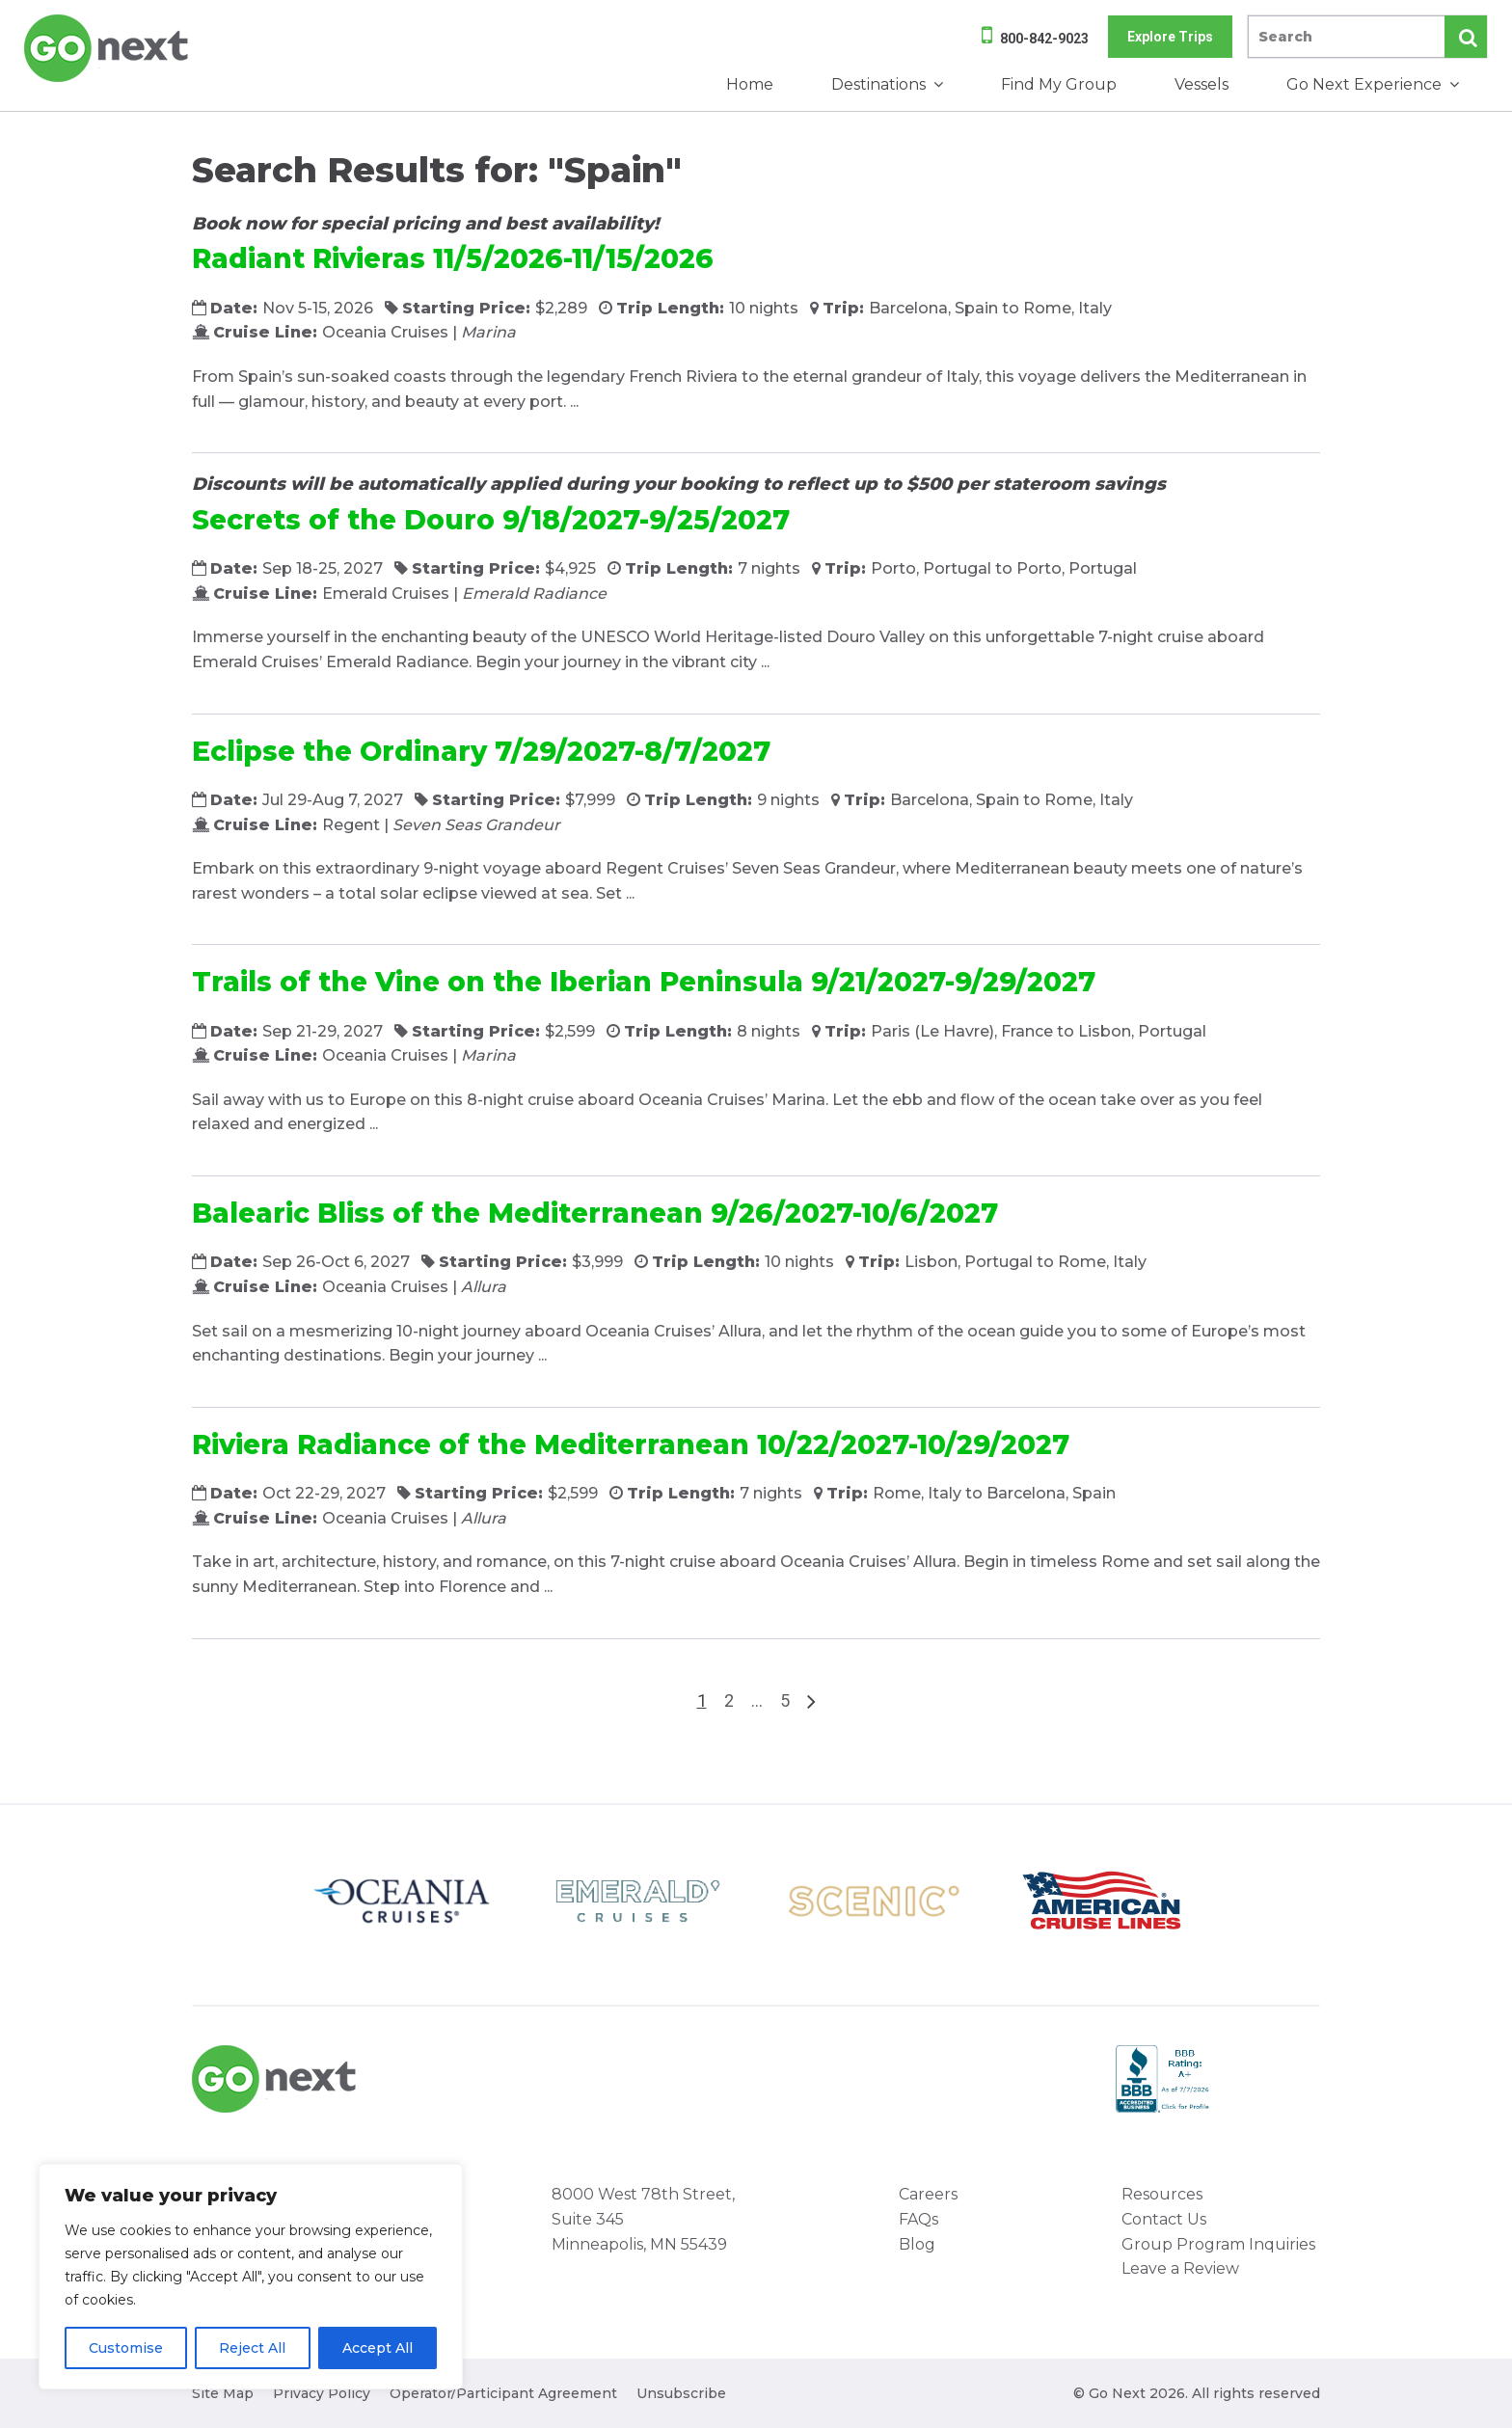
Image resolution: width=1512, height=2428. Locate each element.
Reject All (252, 2348)
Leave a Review (1180, 2268)
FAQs (918, 2219)
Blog (917, 2244)
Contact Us (1163, 2219)
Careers (928, 2194)
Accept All (377, 2348)
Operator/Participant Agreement (503, 2393)
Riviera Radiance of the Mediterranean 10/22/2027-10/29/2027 (630, 1444)
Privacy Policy (321, 2393)
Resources (1161, 2194)
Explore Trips (1170, 36)
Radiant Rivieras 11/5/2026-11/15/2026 (453, 258)
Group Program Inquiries (1218, 2244)
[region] (251, 2276)
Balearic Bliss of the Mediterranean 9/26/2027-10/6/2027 (595, 1213)
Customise (126, 2348)
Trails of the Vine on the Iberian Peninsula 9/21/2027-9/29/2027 (643, 981)
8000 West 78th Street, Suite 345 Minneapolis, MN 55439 (643, 2219)
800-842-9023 (1044, 38)
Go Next (107, 48)
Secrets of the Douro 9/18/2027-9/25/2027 (491, 519)
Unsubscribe (681, 2393)
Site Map (223, 2393)
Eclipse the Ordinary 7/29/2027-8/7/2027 (481, 751)
